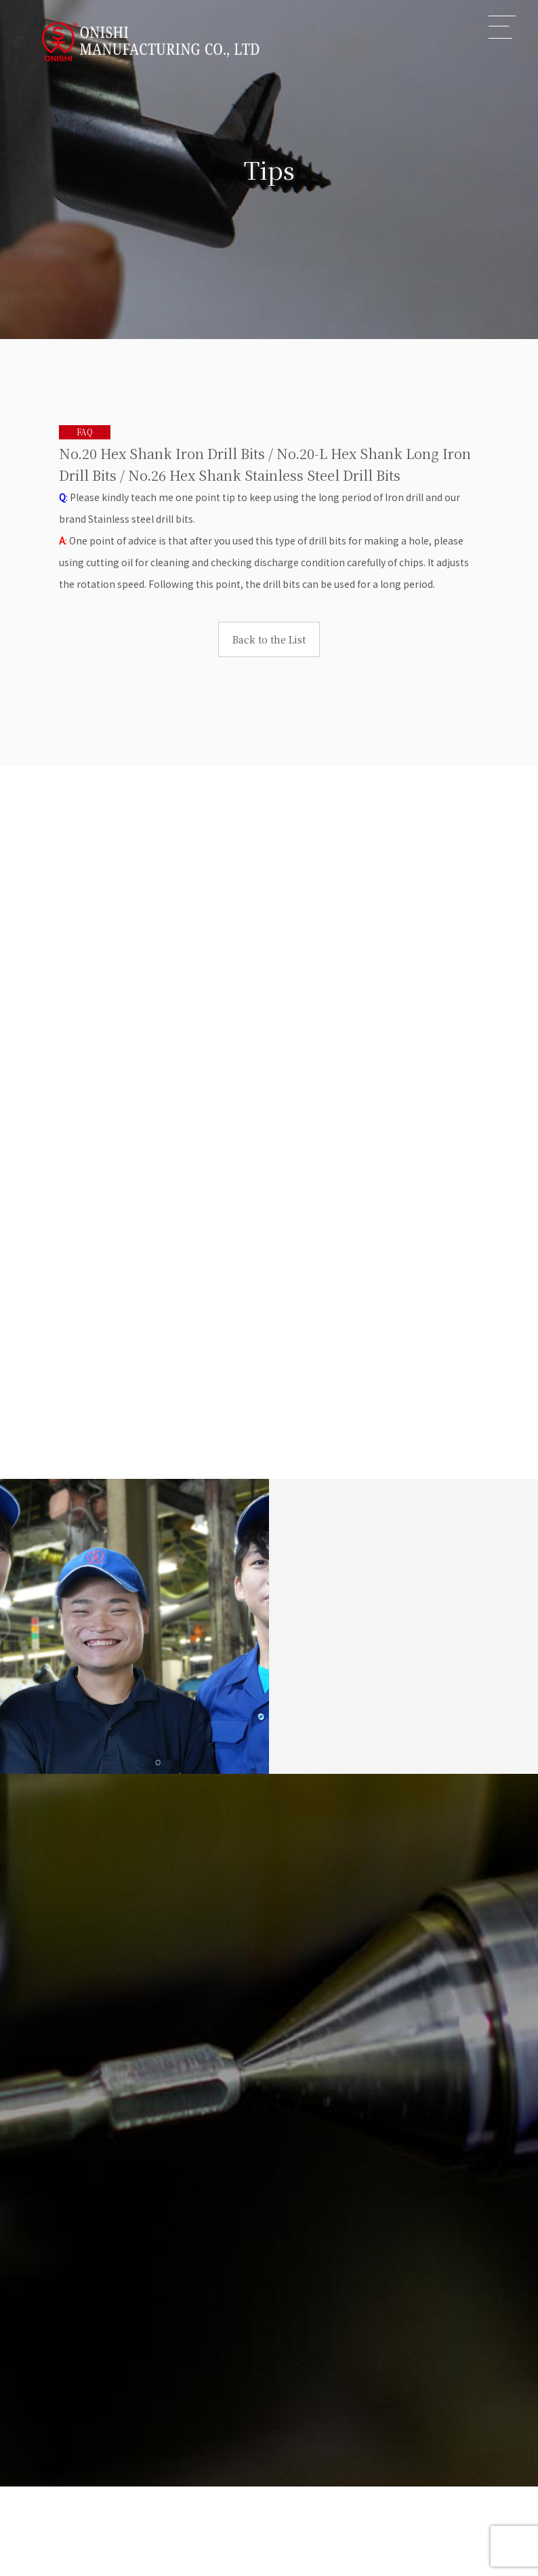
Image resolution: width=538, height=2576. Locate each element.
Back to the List (269, 639)
